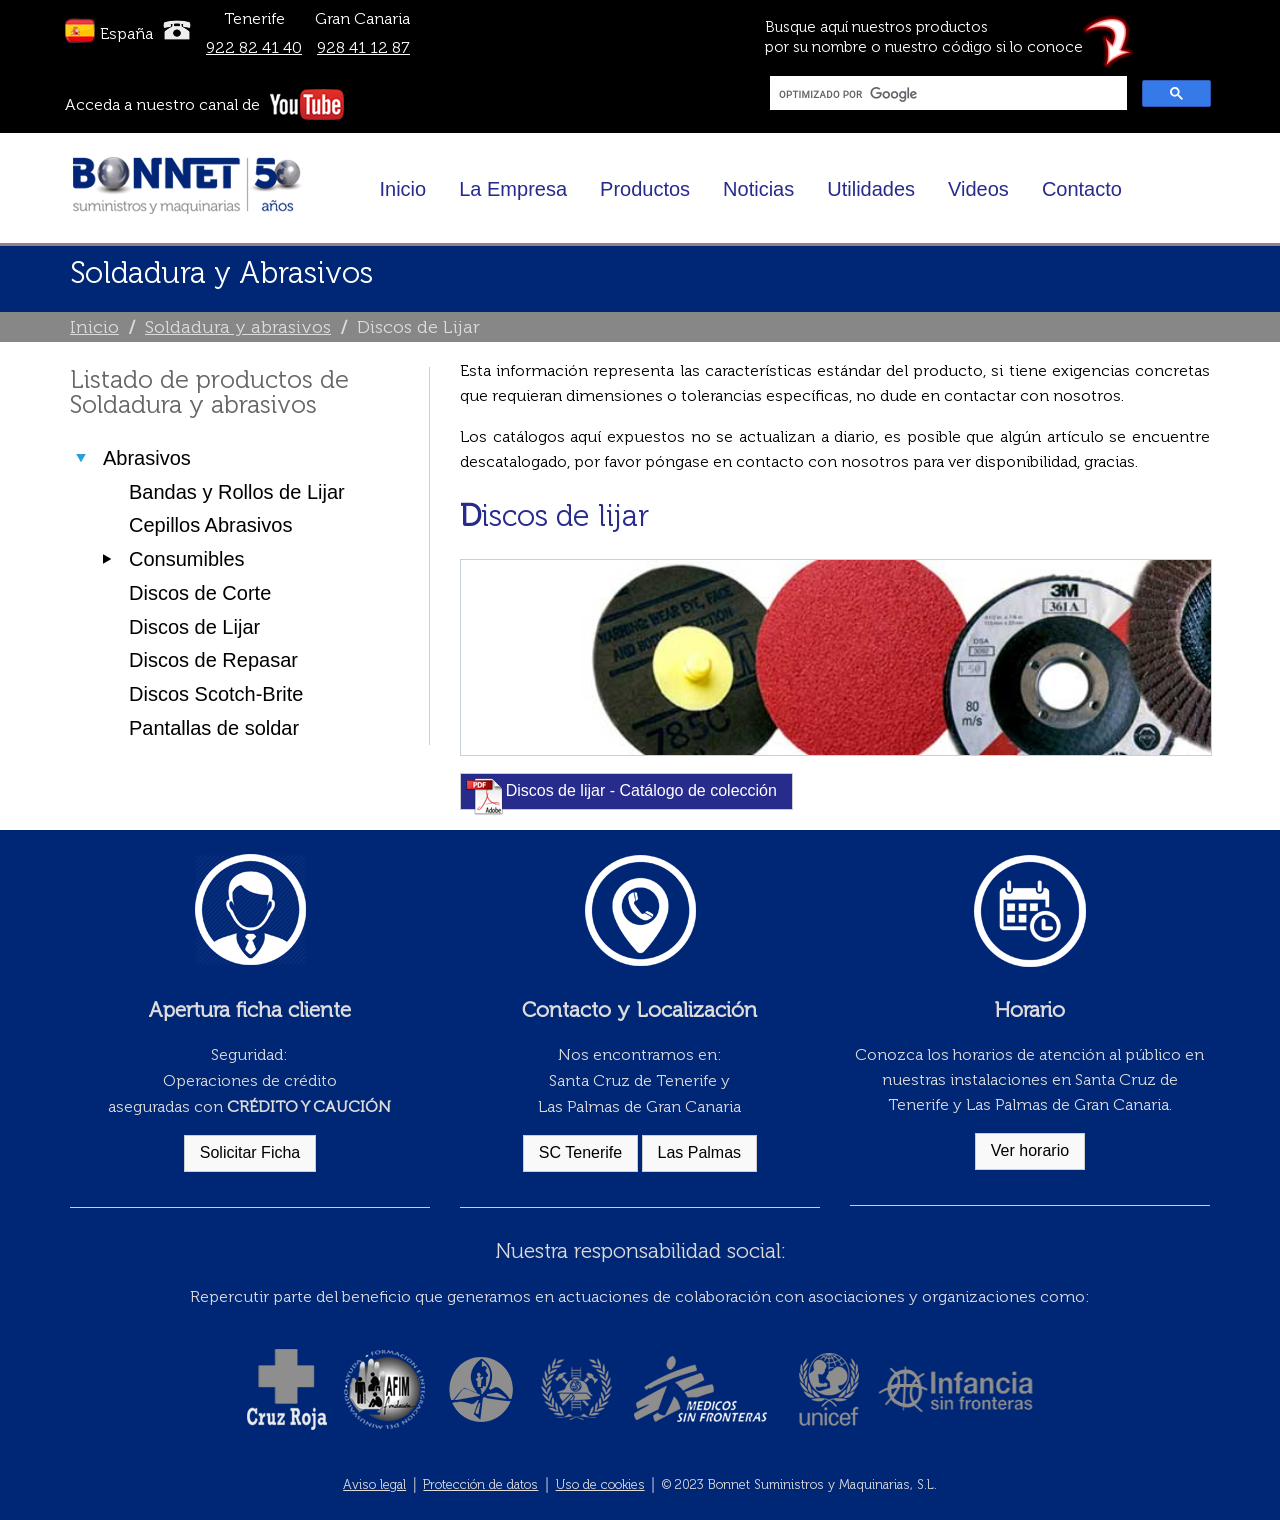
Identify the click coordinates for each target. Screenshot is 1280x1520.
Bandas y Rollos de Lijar (237, 492)
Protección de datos (480, 1484)
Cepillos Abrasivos (210, 525)
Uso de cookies (600, 1484)
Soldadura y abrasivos (238, 327)
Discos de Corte (200, 593)
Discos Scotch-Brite (216, 694)
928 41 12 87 (363, 47)
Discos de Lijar (194, 627)
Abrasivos (147, 458)
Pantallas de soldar (214, 728)
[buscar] (946, 94)
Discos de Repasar (213, 660)
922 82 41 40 (254, 47)
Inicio (94, 327)
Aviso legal (374, 1484)
